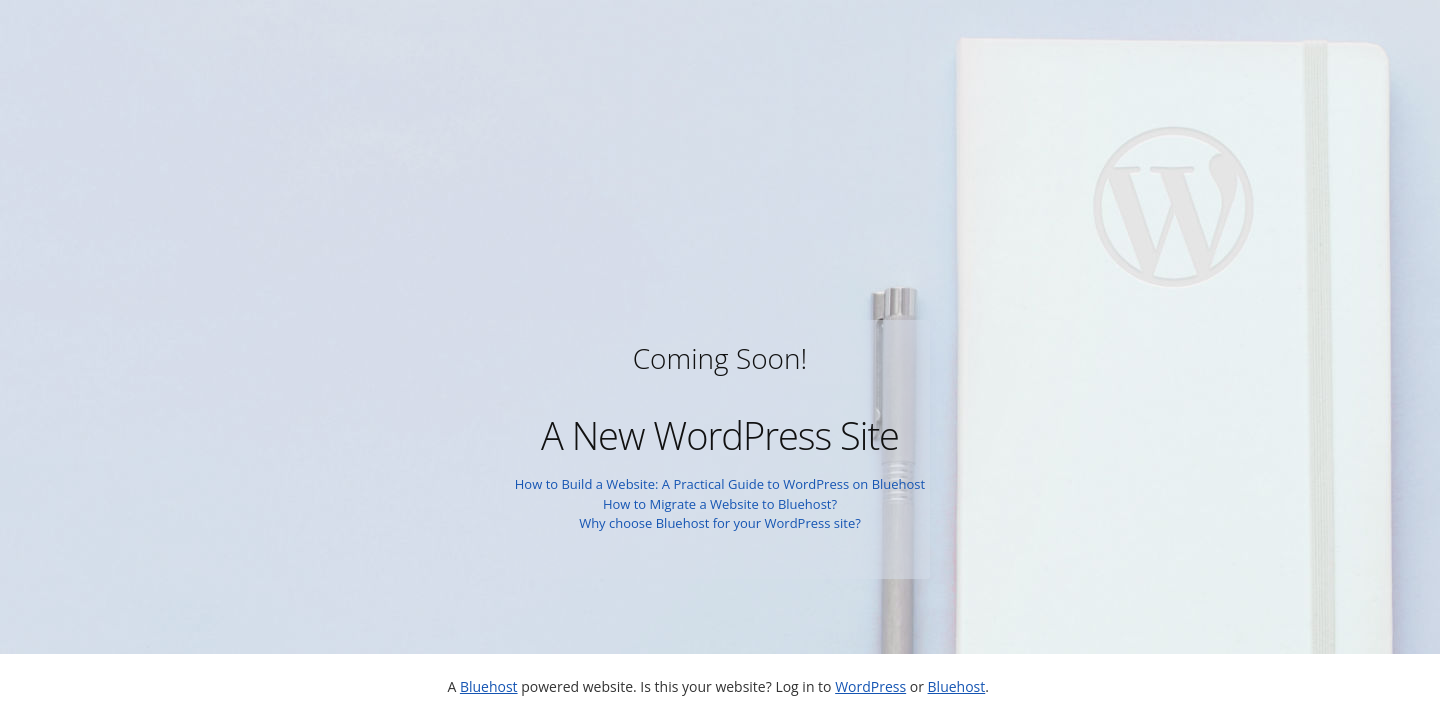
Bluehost (489, 686)
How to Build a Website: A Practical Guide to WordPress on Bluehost (720, 484)
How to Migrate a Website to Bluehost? (720, 504)
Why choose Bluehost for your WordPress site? (720, 523)
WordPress (870, 686)
